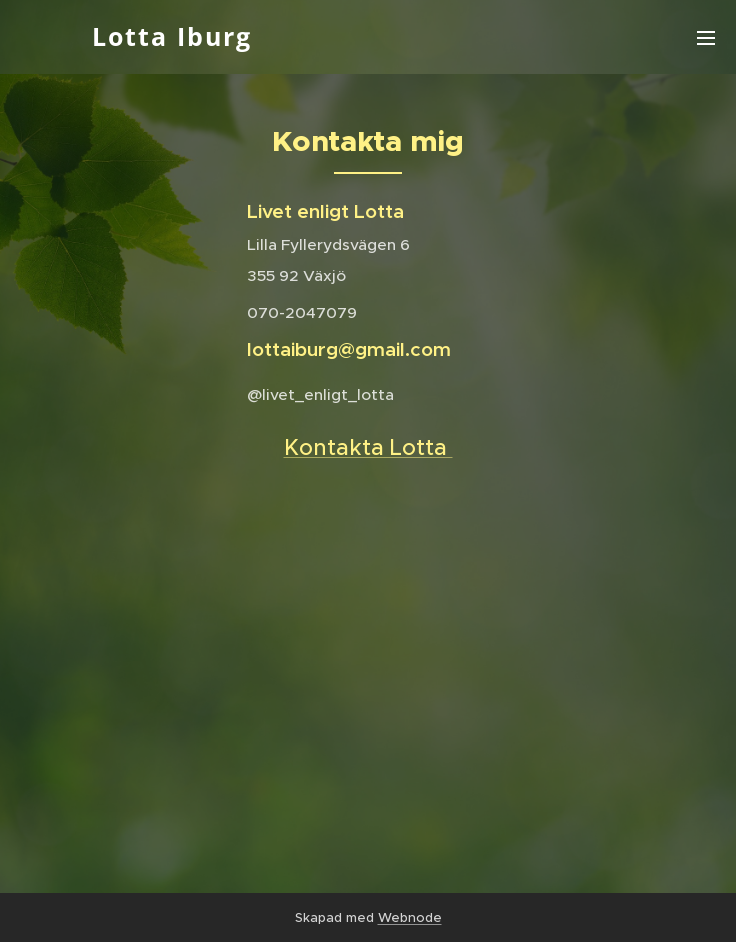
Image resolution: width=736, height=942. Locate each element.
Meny (706, 38)
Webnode (410, 917)
